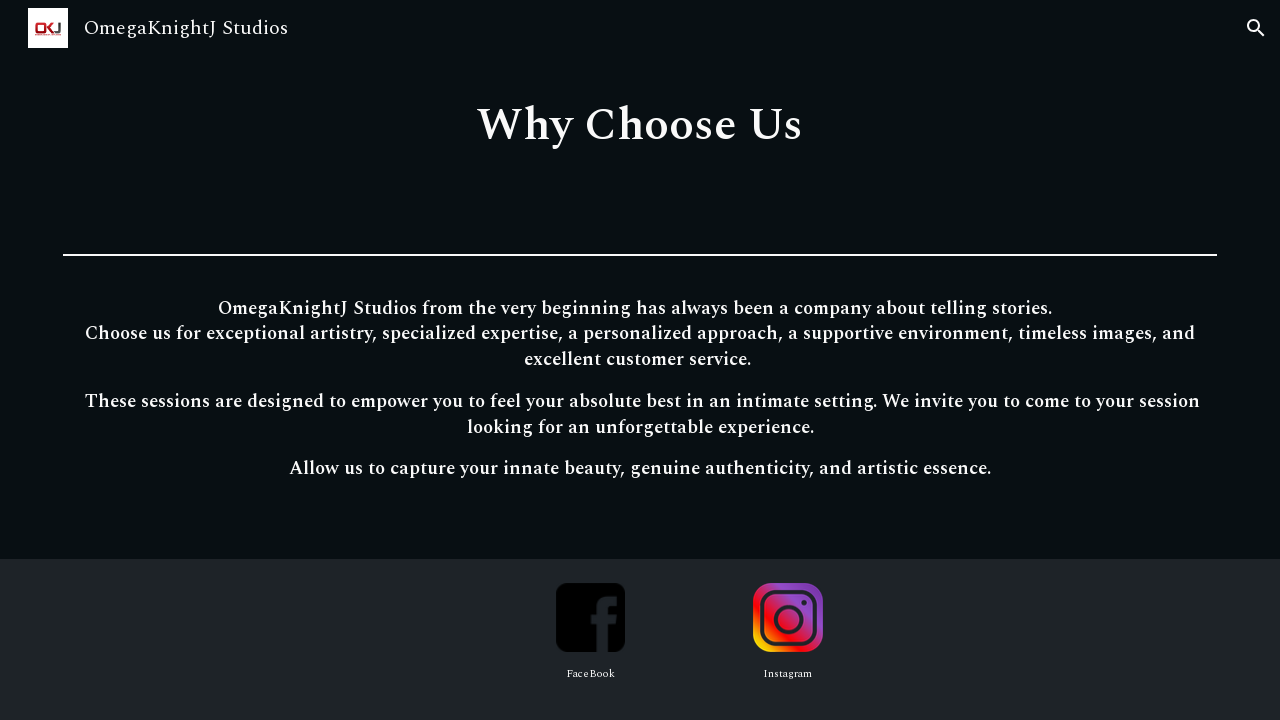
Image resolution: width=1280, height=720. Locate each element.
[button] (1256, 28)
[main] (640, 123)
